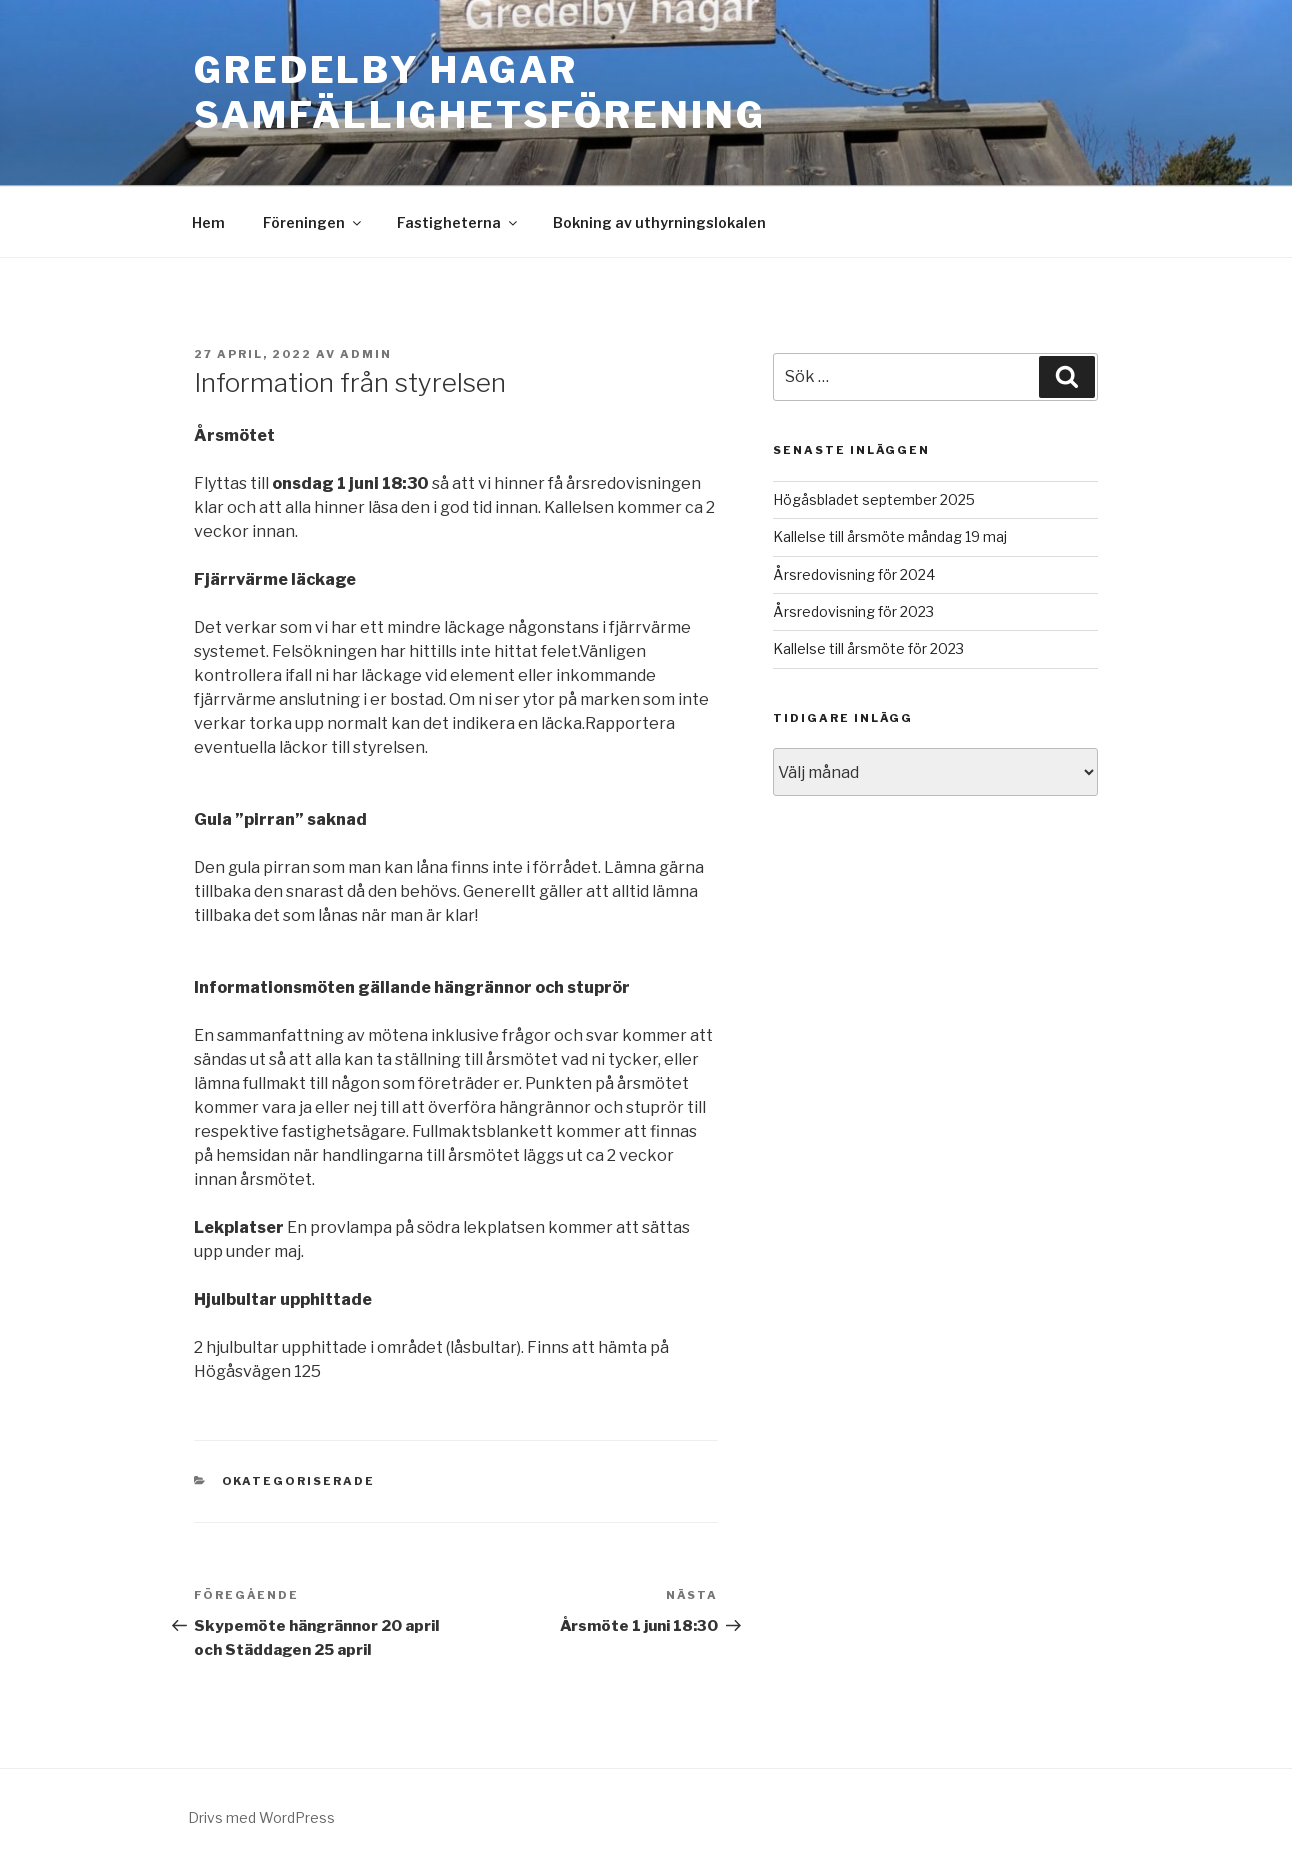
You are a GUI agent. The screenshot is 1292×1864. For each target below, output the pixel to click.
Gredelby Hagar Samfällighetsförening (479, 92)
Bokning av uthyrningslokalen (659, 222)
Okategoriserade (299, 1481)
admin (366, 354)
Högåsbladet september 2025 (874, 499)
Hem (208, 222)
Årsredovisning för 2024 (854, 574)
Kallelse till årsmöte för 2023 (868, 648)
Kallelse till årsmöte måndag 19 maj (890, 536)
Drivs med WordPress (261, 1817)
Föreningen (313, 222)
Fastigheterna (458, 222)
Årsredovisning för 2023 (853, 611)
